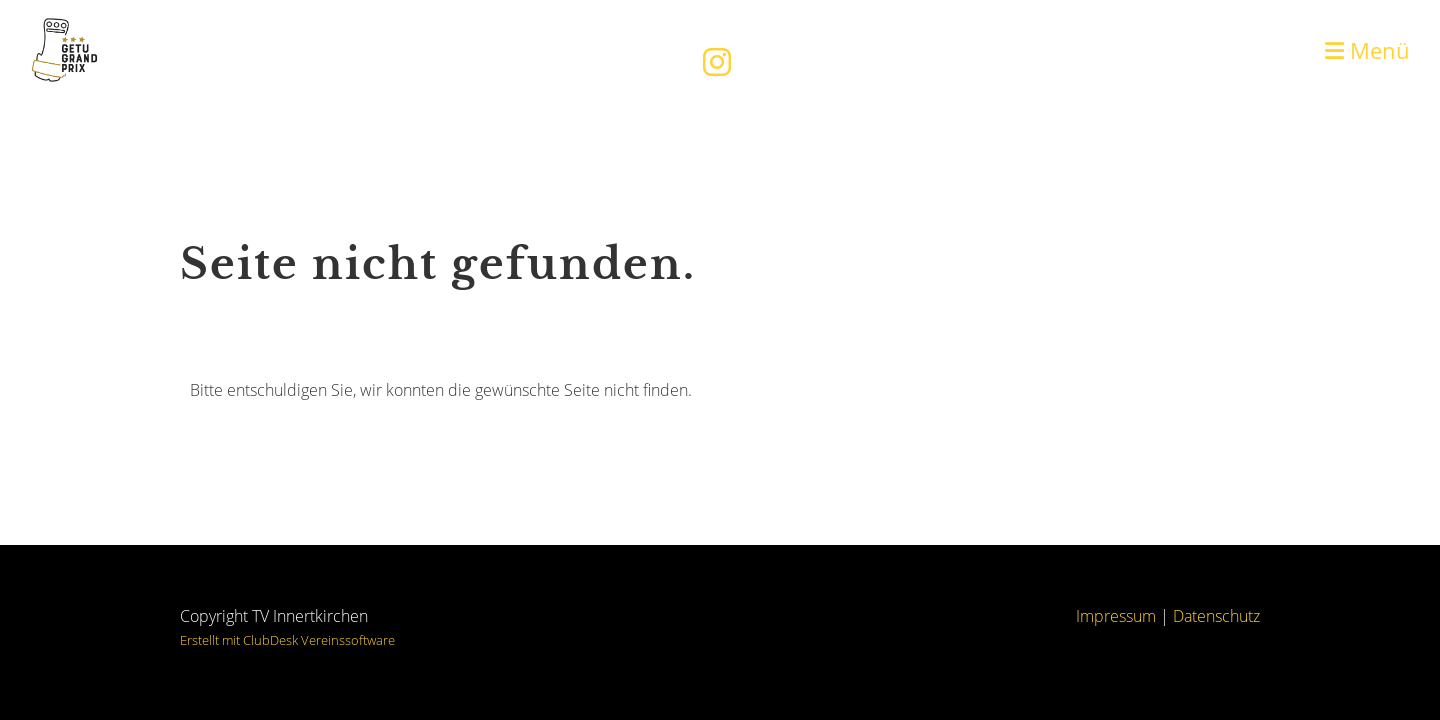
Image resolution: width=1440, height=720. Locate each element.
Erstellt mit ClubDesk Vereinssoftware (287, 640)
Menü (1367, 50)
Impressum (1116, 616)
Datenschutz (1216, 616)
